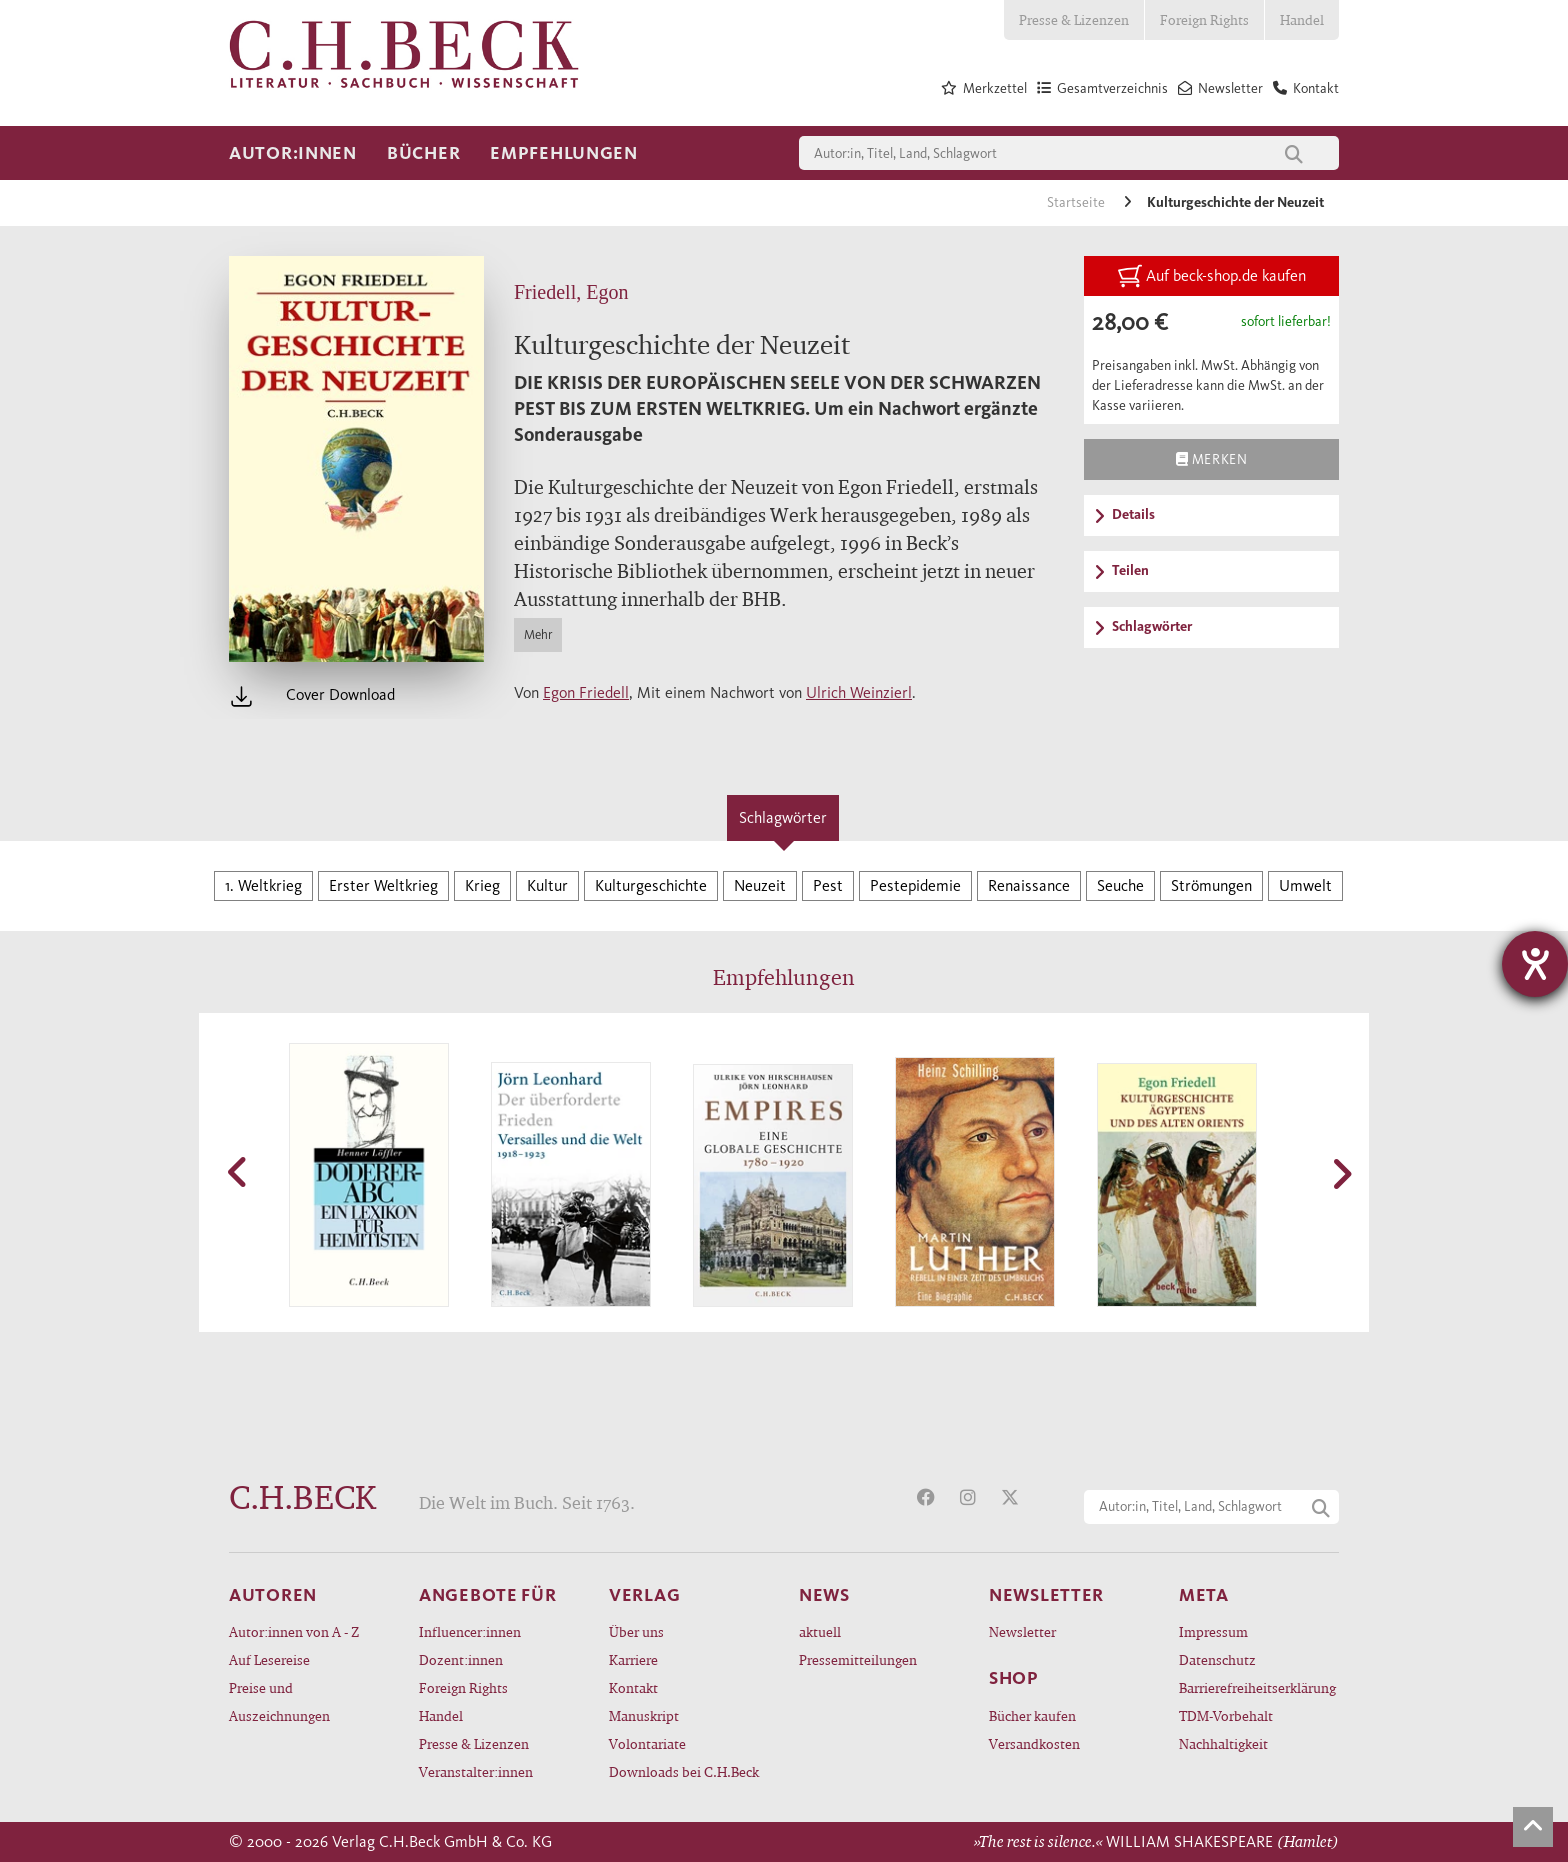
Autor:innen (293, 153)
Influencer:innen (470, 1631)
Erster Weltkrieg (383, 885)
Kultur (547, 885)
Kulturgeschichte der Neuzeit (1235, 202)
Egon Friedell (586, 692)
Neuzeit (760, 885)
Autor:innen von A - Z (294, 1631)
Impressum (1213, 1631)
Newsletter (1022, 1631)
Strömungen (1211, 885)
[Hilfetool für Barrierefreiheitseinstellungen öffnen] (1535, 964)
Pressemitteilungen (858, 1659)
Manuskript (644, 1715)
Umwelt (1305, 885)
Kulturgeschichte (651, 885)
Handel (1302, 19)
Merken (1211, 459)
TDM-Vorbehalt (1226, 1715)
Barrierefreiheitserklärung (1257, 1687)
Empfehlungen (564, 153)
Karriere (633, 1659)
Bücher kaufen (1032, 1715)
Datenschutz (1217, 1659)
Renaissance (1029, 885)
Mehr (538, 634)
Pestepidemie (915, 885)
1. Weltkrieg (263, 885)
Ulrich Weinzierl (859, 692)
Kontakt (633, 1687)
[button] (239, 1172)
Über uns (636, 1631)
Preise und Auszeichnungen (279, 1701)
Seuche (1120, 885)
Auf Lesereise (269, 1659)
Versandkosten (1034, 1743)
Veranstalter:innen (476, 1771)
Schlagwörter (783, 817)
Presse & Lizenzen (1074, 19)
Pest (828, 885)
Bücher (423, 153)
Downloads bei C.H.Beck (684, 1771)
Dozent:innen (461, 1659)
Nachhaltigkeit (1223, 1743)
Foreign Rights (1204, 19)
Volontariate (647, 1743)
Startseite (1077, 202)
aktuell (820, 1631)
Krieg (482, 885)
